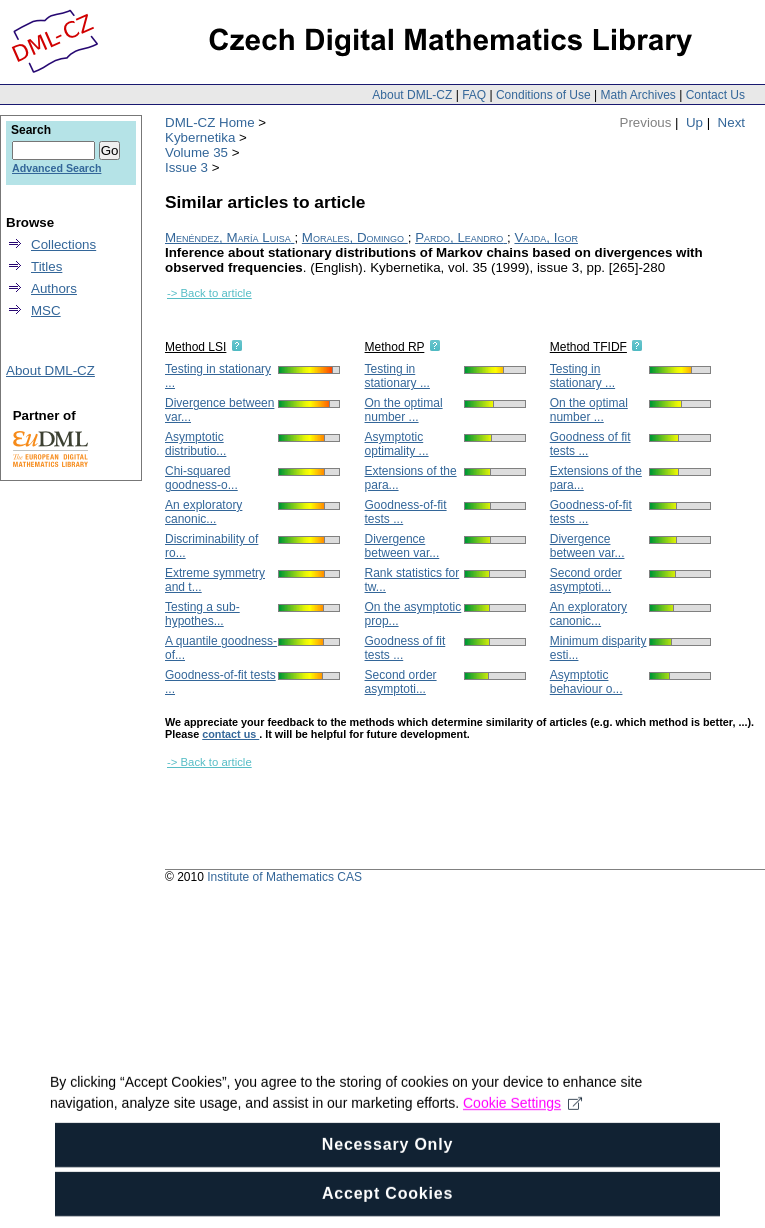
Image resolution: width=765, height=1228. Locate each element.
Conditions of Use (543, 95)
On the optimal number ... (404, 410)
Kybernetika (200, 137)
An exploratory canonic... (203, 512)
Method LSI (195, 347)
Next (731, 122)
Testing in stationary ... (397, 376)
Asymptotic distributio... (195, 444)
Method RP (395, 347)
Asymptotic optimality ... (397, 444)
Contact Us (715, 95)
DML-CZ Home (210, 122)
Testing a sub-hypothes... (202, 614)
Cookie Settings (522, 1133)
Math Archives (637, 95)
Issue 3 (186, 167)
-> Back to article (209, 293)
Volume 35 (196, 152)
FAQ (474, 95)
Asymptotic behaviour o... (586, 682)
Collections (63, 244)
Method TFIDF (588, 347)
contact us (230, 734)
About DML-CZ (412, 95)
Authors (54, 288)
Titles (46, 266)
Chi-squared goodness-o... (201, 478)
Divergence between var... (402, 546)
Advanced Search (56, 168)
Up (694, 122)
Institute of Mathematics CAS (284, 877)
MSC (46, 310)
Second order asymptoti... (401, 682)
